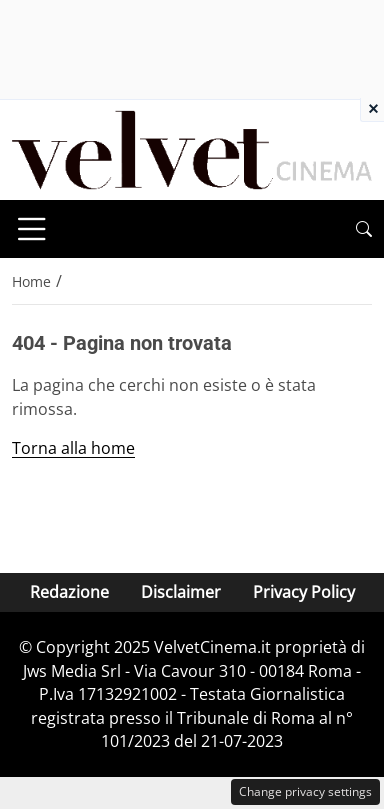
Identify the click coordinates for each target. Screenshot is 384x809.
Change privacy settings (305, 791)
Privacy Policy (304, 592)
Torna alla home (73, 448)
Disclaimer (181, 592)
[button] (364, 229)
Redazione (69, 592)
